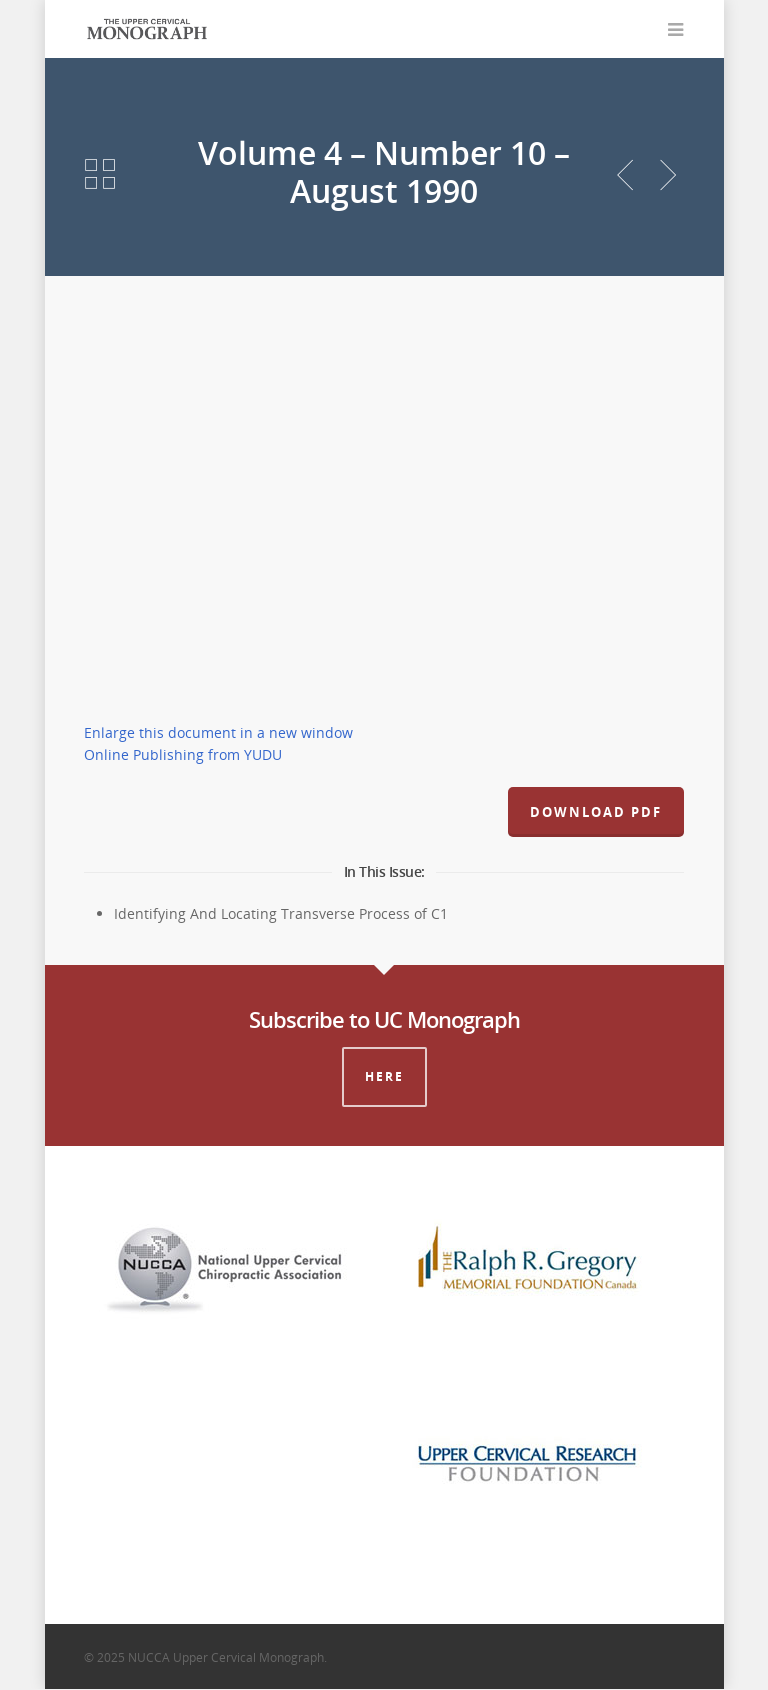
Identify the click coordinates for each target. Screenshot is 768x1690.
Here (384, 1077)
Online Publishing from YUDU (183, 755)
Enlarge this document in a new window (218, 733)
